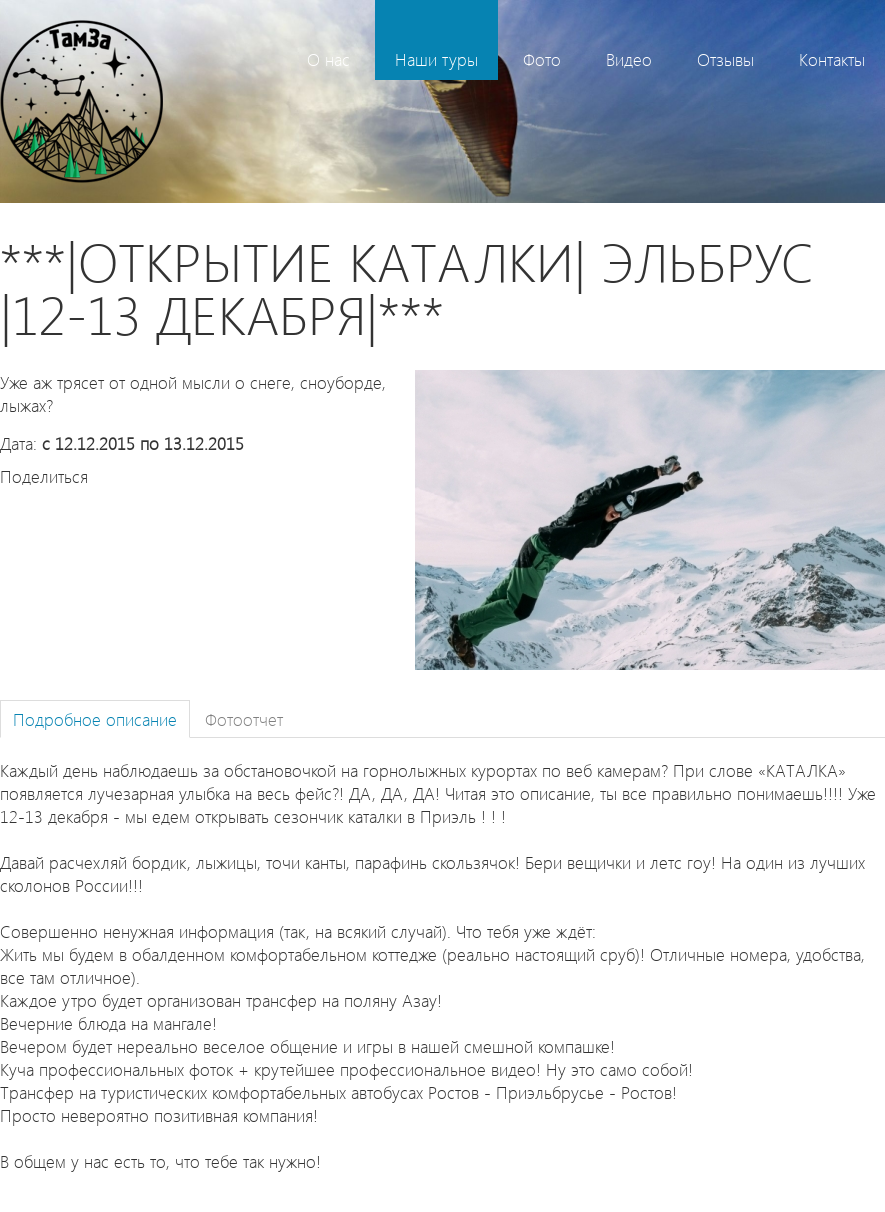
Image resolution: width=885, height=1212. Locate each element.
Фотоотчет (244, 718)
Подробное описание (95, 718)
